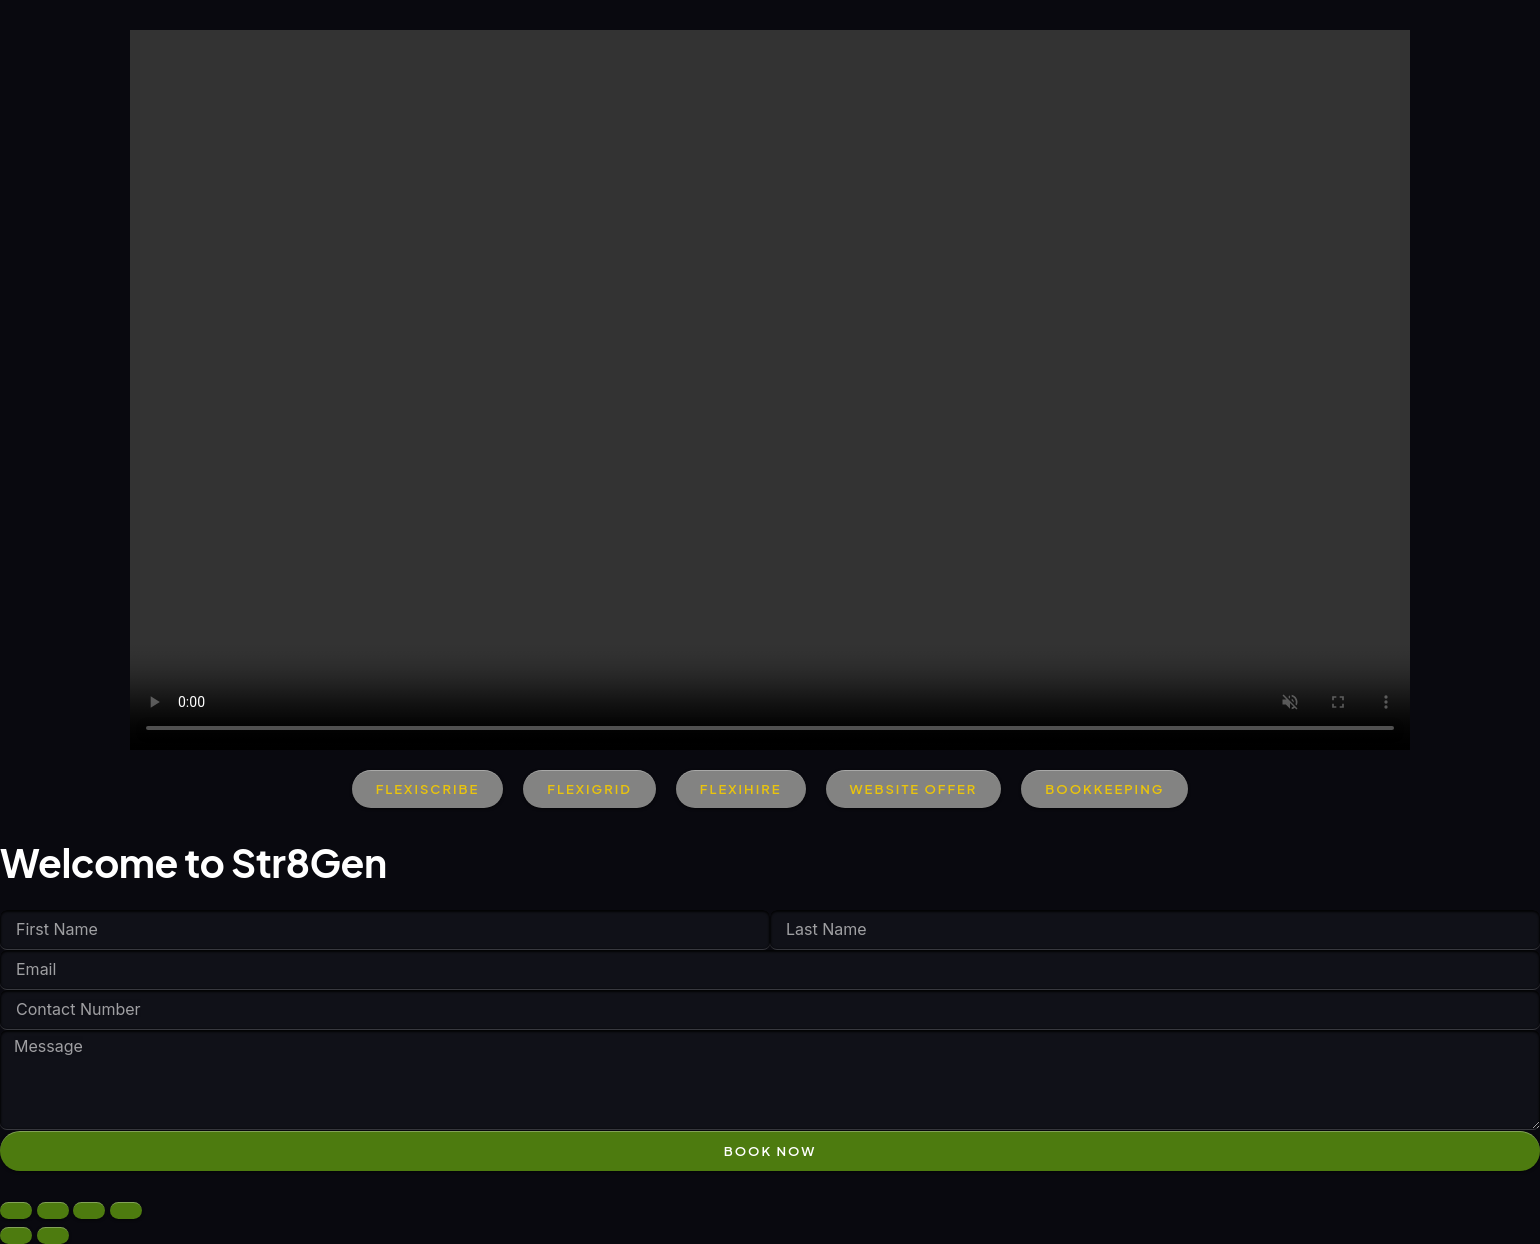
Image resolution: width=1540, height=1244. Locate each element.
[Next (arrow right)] (53, 1235)
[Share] (89, 1210)
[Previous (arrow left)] (16, 1235)
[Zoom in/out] (16, 1210)
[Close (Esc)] (126, 1210)
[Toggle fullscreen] (53, 1210)
